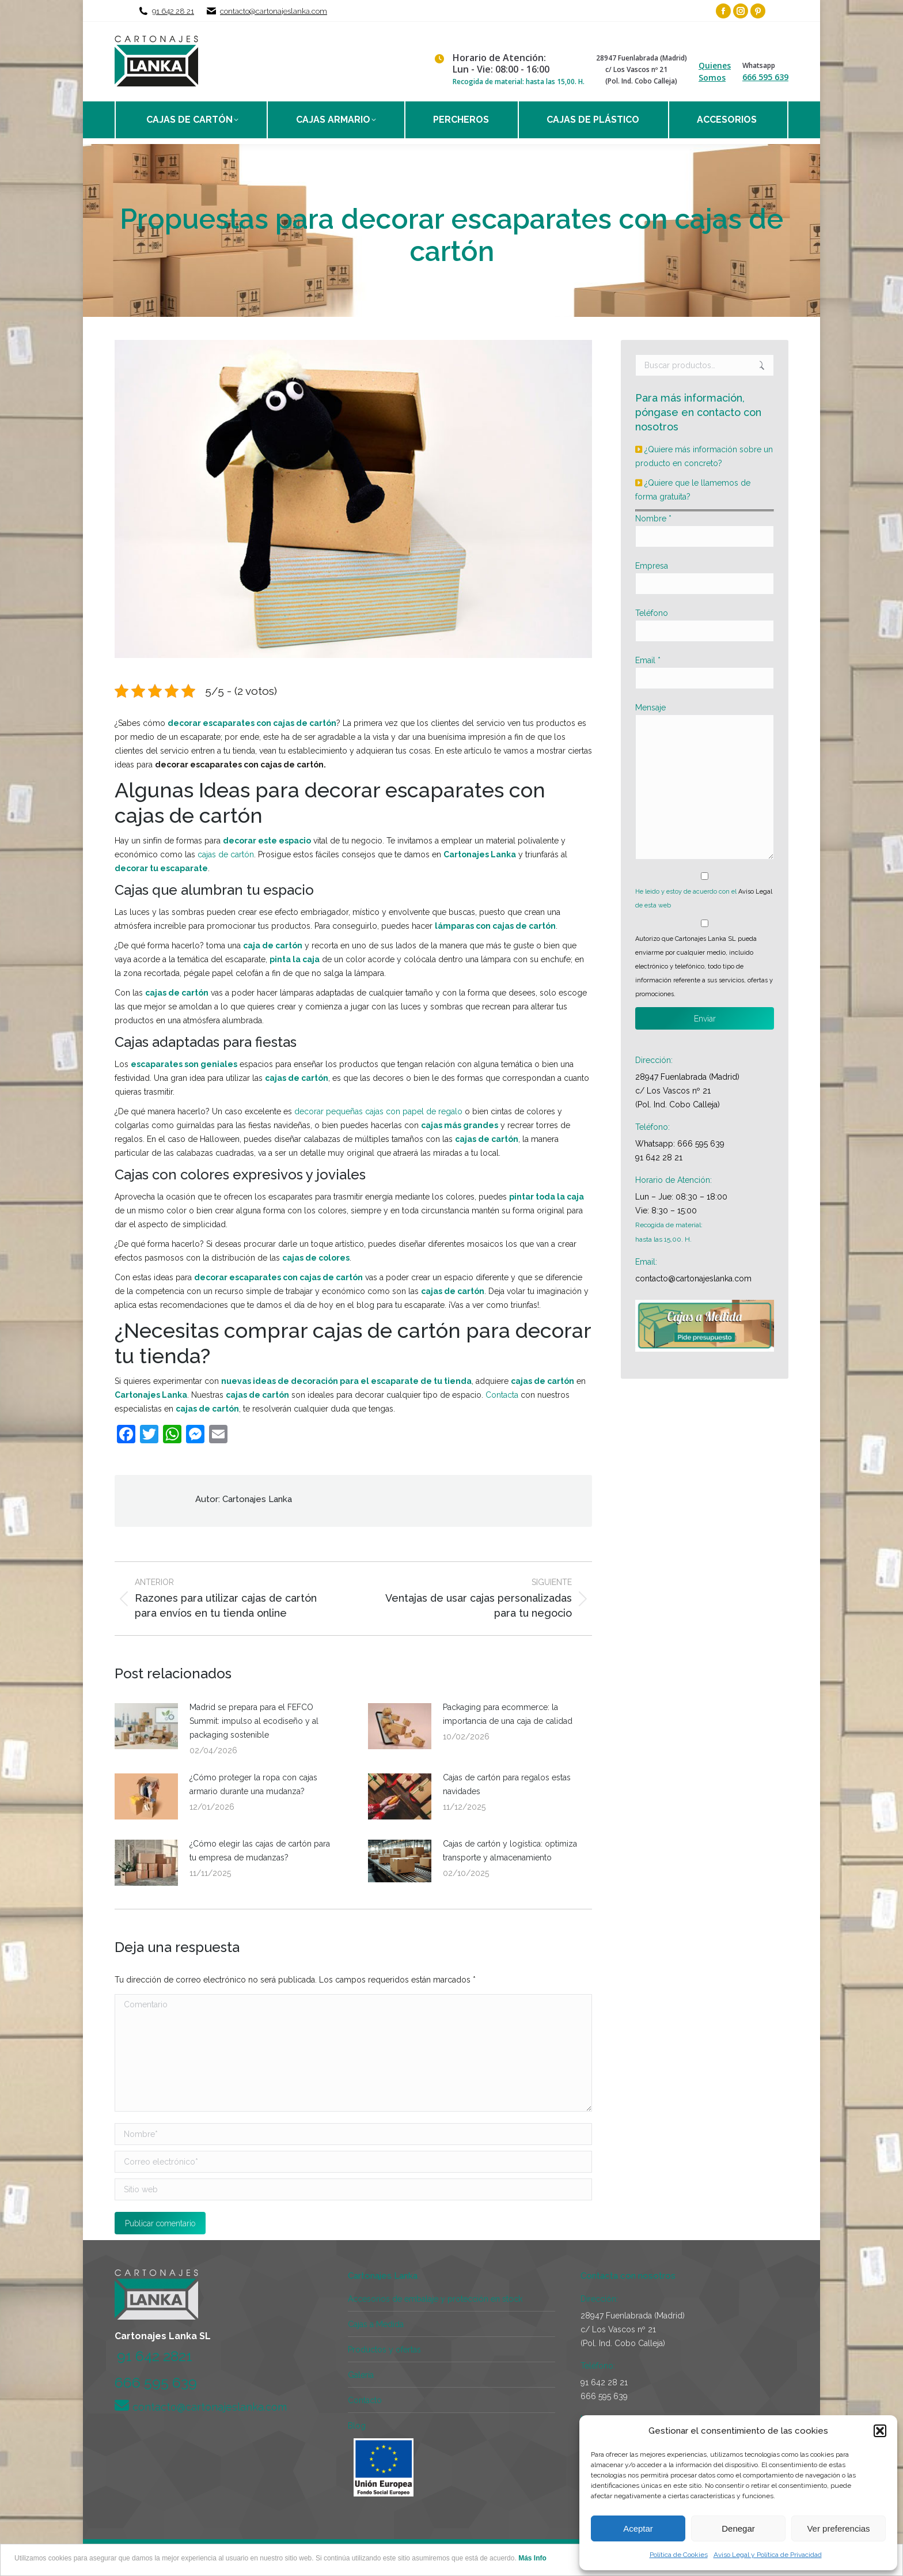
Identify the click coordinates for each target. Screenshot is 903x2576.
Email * (648, 660)
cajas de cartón (226, 854)
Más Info (532, 2558)
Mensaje (650, 707)
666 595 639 (765, 76)
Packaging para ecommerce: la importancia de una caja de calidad (507, 1714)
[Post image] (146, 1726)
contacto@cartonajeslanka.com (273, 11)
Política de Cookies (679, 2555)
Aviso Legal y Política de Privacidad (768, 2555)
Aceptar (638, 2528)
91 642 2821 (154, 2356)
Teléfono (651, 613)
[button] (880, 2431)
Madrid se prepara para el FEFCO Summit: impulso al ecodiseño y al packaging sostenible (253, 1721)
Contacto (365, 2400)
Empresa (651, 565)
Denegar (738, 2528)
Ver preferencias (838, 2528)
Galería (361, 2375)
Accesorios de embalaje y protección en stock (435, 2298)
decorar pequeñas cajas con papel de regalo (378, 1111)
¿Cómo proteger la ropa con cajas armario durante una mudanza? (253, 1784)
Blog (357, 2425)
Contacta (501, 1394)
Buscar (762, 365)
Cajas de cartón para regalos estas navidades (507, 1784)
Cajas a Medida (376, 2324)
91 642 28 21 (173, 11)
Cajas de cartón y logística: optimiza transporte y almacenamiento (510, 1850)
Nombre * (653, 518)
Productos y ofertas (384, 2349)
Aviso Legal (755, 891)
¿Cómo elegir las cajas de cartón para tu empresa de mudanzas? (259, 1850)
